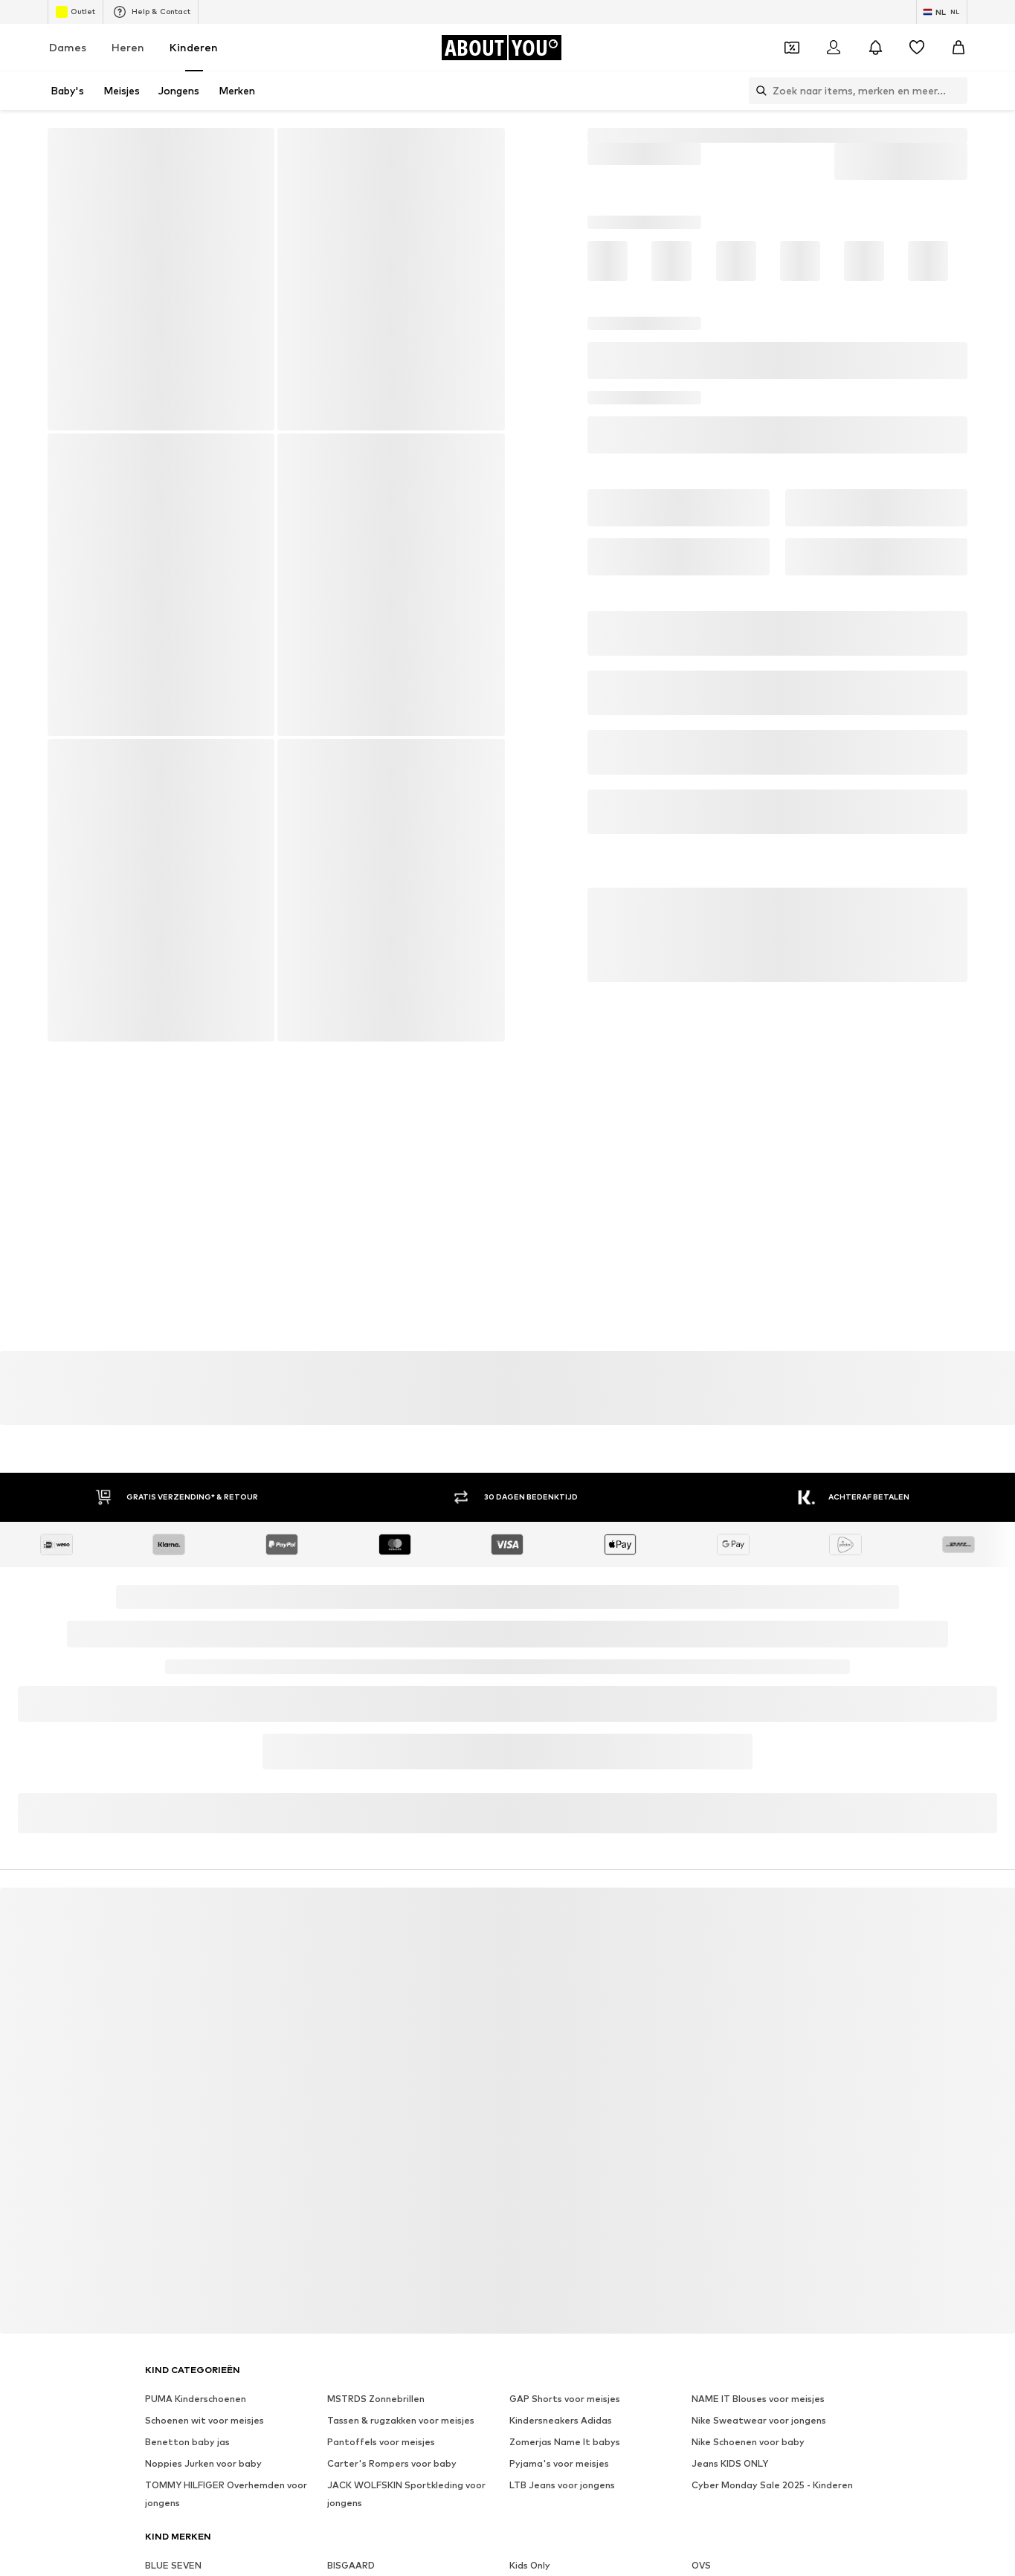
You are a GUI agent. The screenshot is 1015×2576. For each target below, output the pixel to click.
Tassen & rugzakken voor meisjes (400, 2420)
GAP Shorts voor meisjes (564, 2398)
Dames (67, 47)
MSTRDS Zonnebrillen (376, 2398)
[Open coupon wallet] (792, 48)
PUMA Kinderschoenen (195, 2398)
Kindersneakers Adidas (560, 2420)
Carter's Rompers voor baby (392, 2463)
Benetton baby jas (187, 2441)
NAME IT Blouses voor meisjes (758, 2398)
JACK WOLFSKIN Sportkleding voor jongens (406, 2493)
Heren (128, 47)
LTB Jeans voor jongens (562, 2485)
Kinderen (194, 47)
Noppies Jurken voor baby (203, 2463)
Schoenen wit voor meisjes (204, 2420)
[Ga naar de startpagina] (501, 47)
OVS (701, 2565)
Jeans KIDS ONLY (730, 2463)
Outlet (75, 12)
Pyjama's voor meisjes (559, 2463)
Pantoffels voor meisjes (381, 2441)
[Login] (833, 48)
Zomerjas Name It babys (564, 2441)
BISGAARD (351, 2565)
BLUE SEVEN (173, 2565)
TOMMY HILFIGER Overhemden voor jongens (226, 2493)
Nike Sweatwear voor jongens (759, 2420)
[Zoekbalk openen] (758, 90)
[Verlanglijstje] (917, 48)
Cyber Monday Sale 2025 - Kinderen (772, 2485)
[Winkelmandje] (958, 48)
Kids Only (529, 2565)
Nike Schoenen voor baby (748, 2441)
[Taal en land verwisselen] (942, 12)
